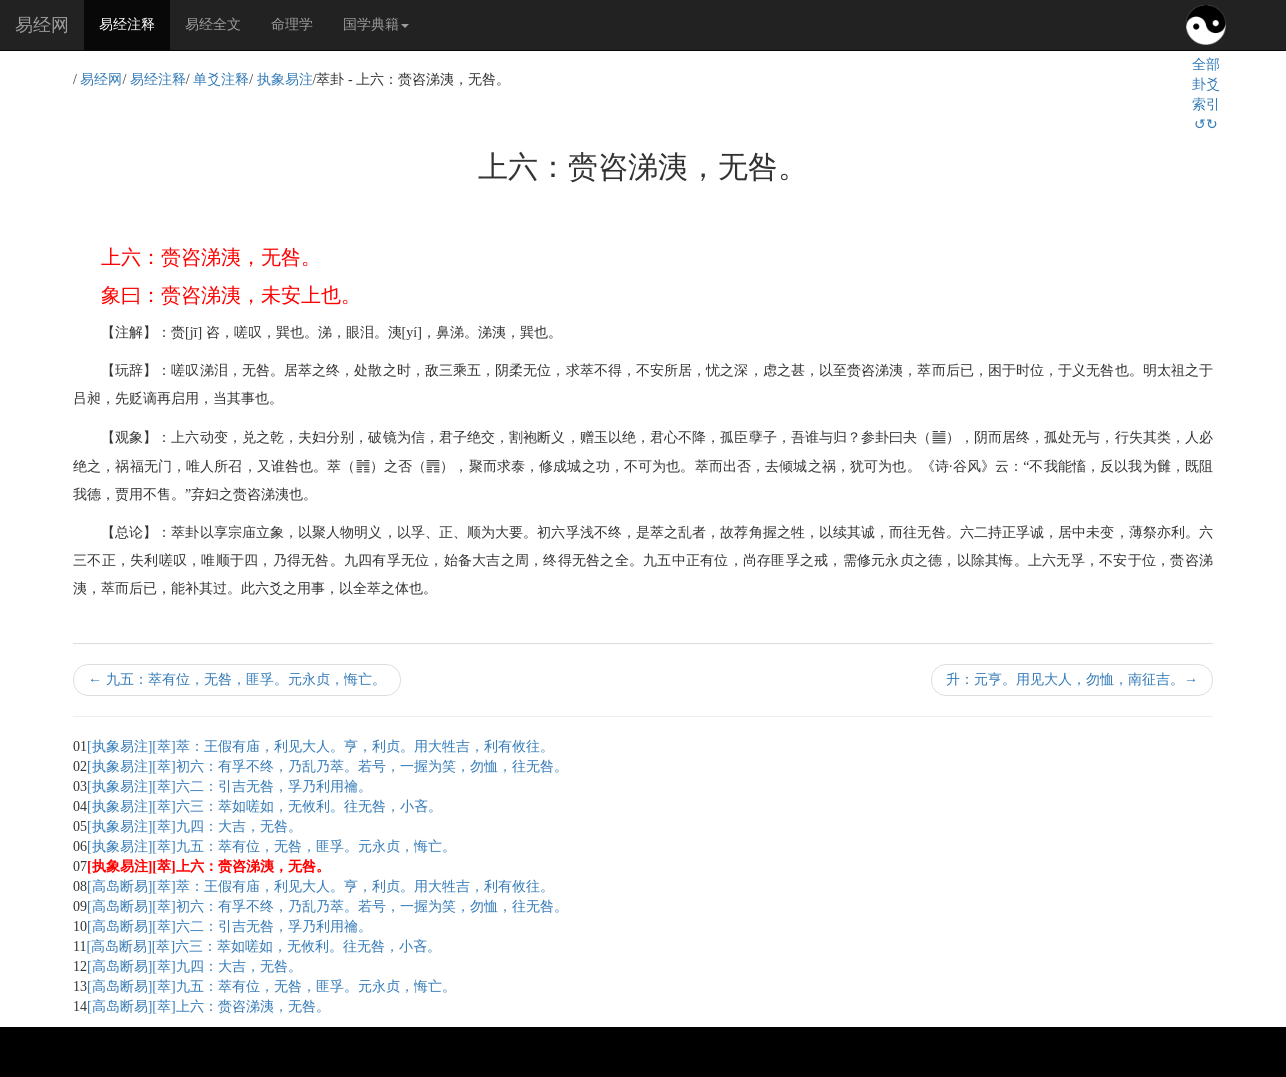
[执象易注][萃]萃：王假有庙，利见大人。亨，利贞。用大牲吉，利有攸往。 (320, 746)
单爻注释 (221, 79)
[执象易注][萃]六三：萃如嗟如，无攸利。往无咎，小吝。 (264, 806)
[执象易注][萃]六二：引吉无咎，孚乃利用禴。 (229, 786)
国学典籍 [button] (376, 24)
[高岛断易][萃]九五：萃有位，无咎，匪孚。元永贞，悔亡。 (271, 986)
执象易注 (285, 79)
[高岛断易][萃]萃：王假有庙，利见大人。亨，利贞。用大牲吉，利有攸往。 (320, 886)
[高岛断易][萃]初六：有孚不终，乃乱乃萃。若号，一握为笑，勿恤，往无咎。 (327, 906)
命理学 (292, 24)
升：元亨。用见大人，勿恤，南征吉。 (1072, 679)
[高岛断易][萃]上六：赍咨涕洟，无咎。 (208, 1006)
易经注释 (134, 23)
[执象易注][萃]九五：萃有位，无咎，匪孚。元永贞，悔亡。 (271, 846)
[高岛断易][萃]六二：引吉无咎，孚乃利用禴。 (229, 926)
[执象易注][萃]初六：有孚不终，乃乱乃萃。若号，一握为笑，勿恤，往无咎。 (327, 766)
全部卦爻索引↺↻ (1206, 94)
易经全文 (213, 24)
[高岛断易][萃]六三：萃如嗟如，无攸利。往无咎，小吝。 (263, 946)
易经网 (42, 25)
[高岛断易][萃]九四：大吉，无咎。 (194, 966)
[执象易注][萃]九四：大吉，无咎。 (194, 826)
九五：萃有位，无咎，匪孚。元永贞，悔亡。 (237, 679)
